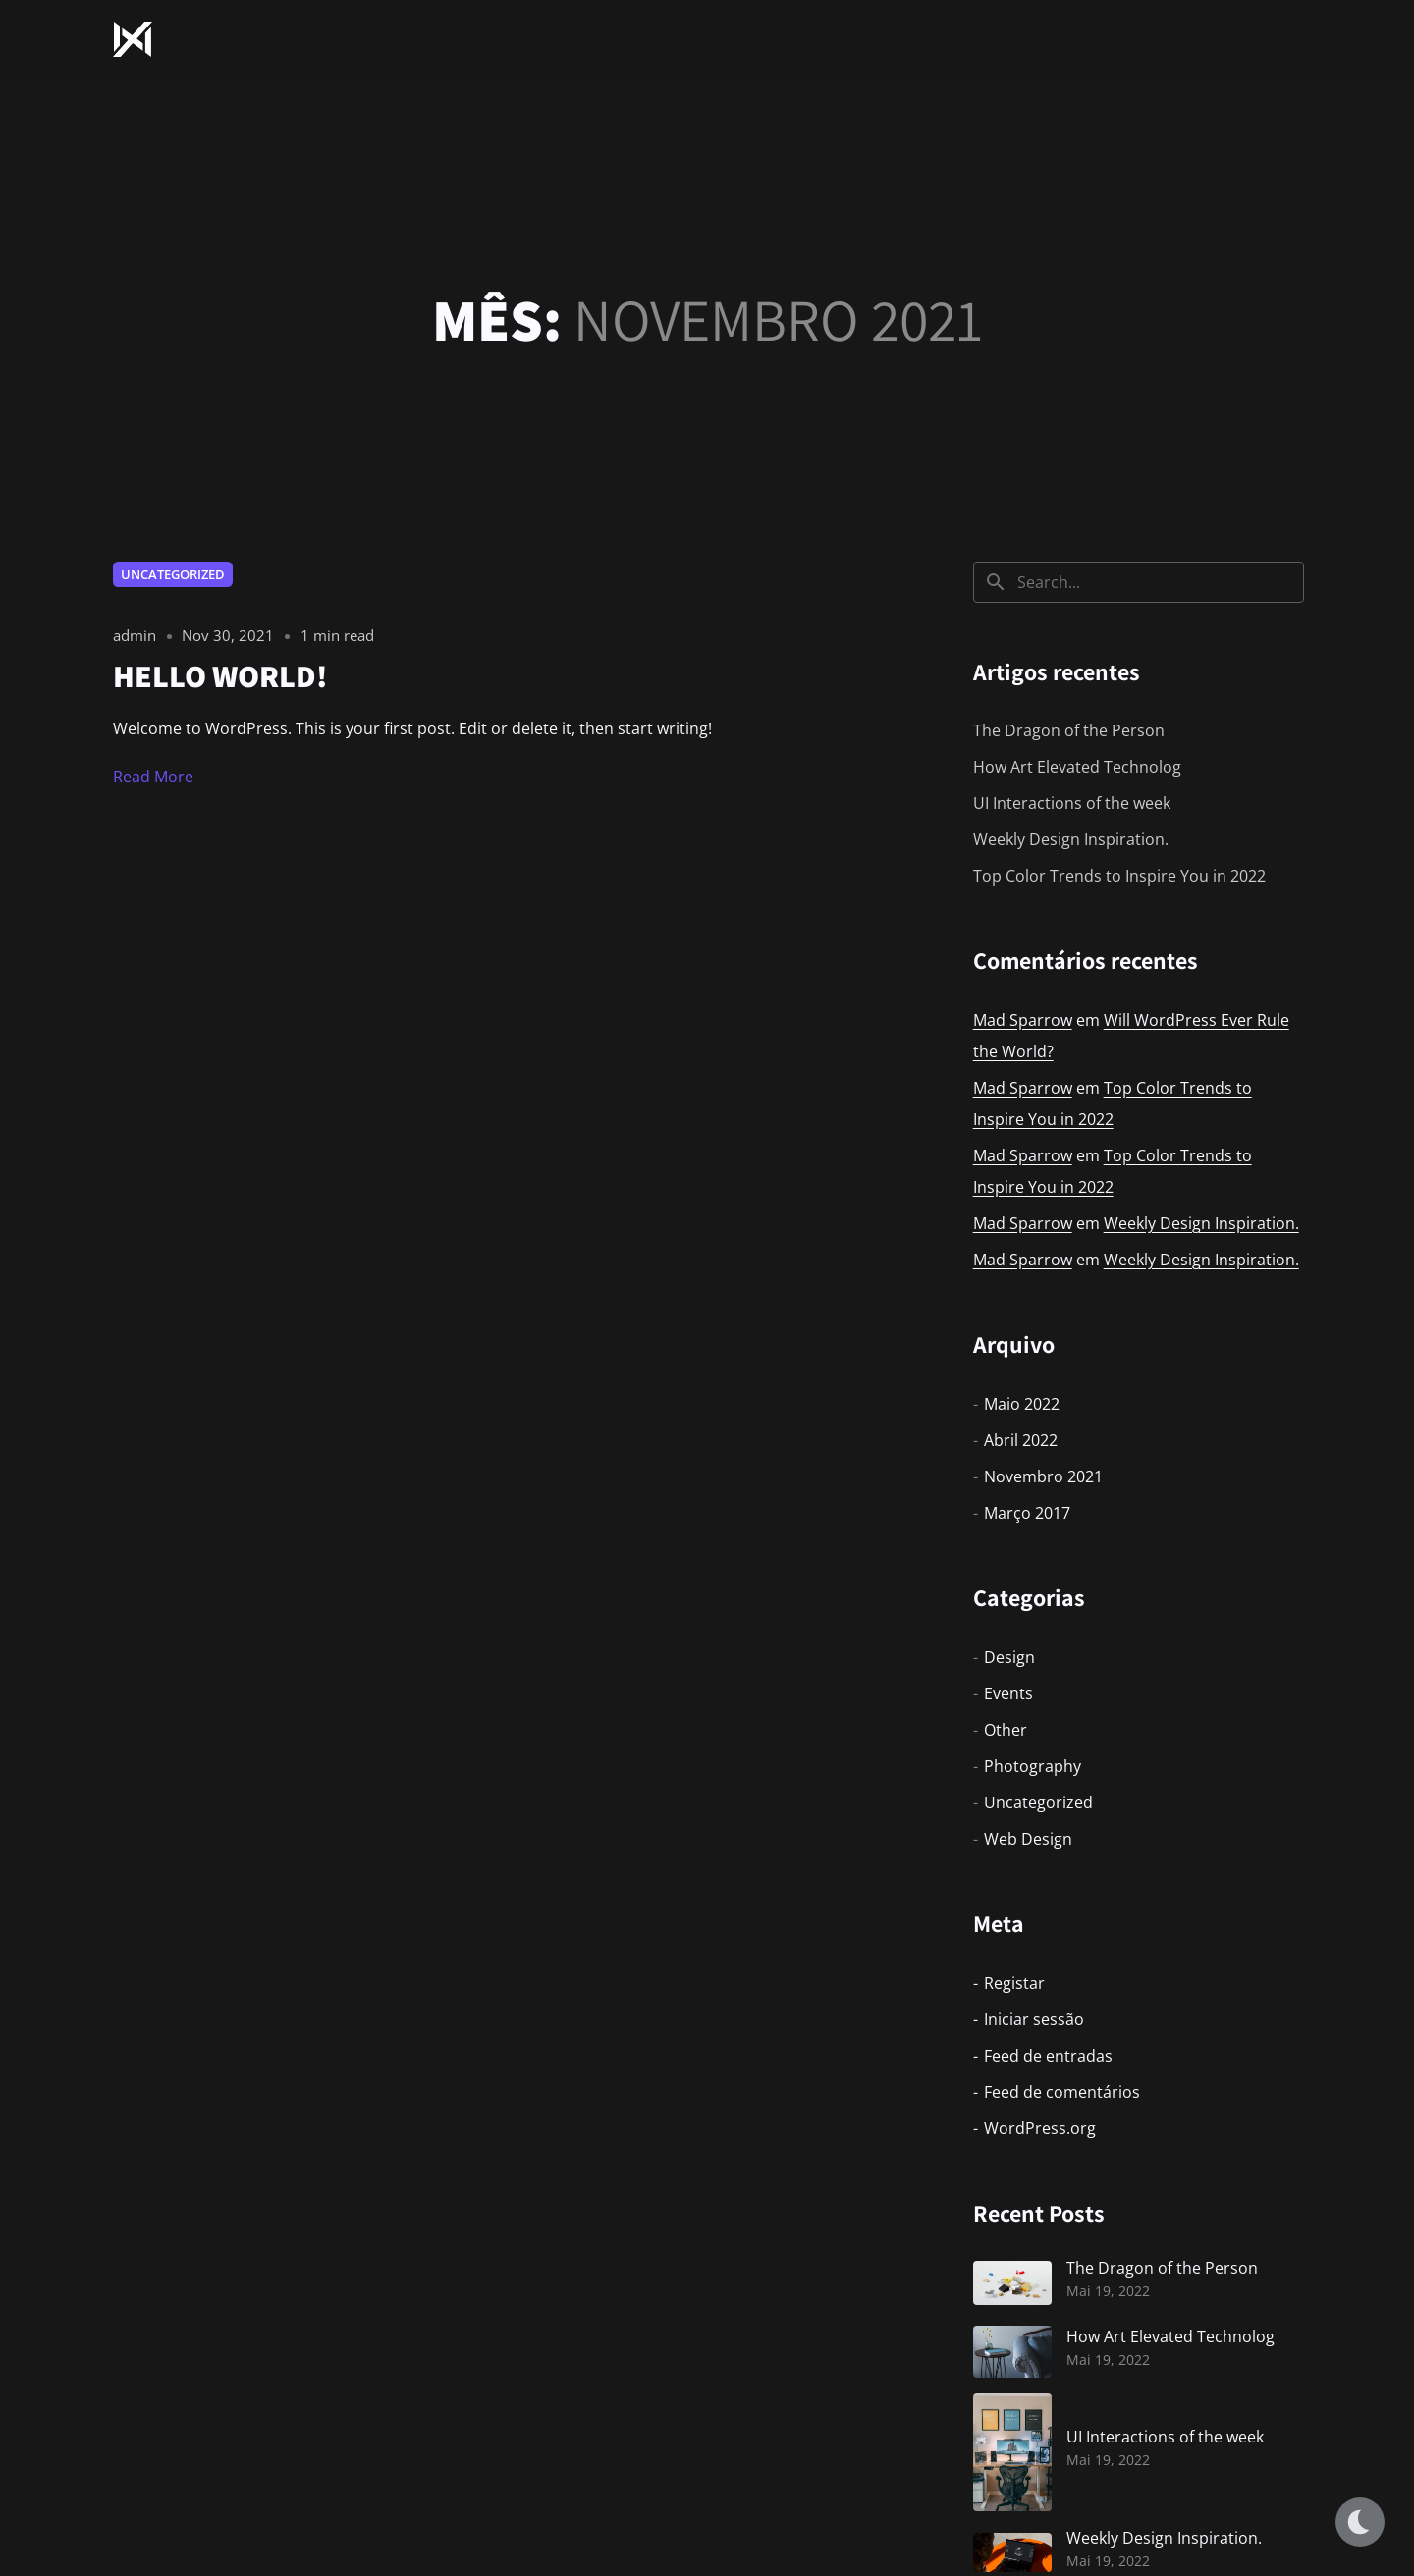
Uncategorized (173, 574)
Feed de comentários (1062, 2092)
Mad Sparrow (1022, 1020)
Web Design (1028, 1839)
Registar (1014, 1983)
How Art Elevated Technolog (1077, 767)
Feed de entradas (1048, 2055)
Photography (1032, 1766)
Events (1008, 1693)
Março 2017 (1027, 1513)
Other (1005, 1730)
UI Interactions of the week (1071, 803)
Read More (153, 776)
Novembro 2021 (1043, 1476)
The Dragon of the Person (1069, 730)
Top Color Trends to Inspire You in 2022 (1119, 875)
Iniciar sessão (1034, 2019)
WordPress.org (1040, 2128)
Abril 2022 (1021, 1440)
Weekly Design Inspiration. (1071, 839)
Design (1009, 1657)
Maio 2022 (1022, 1404)
